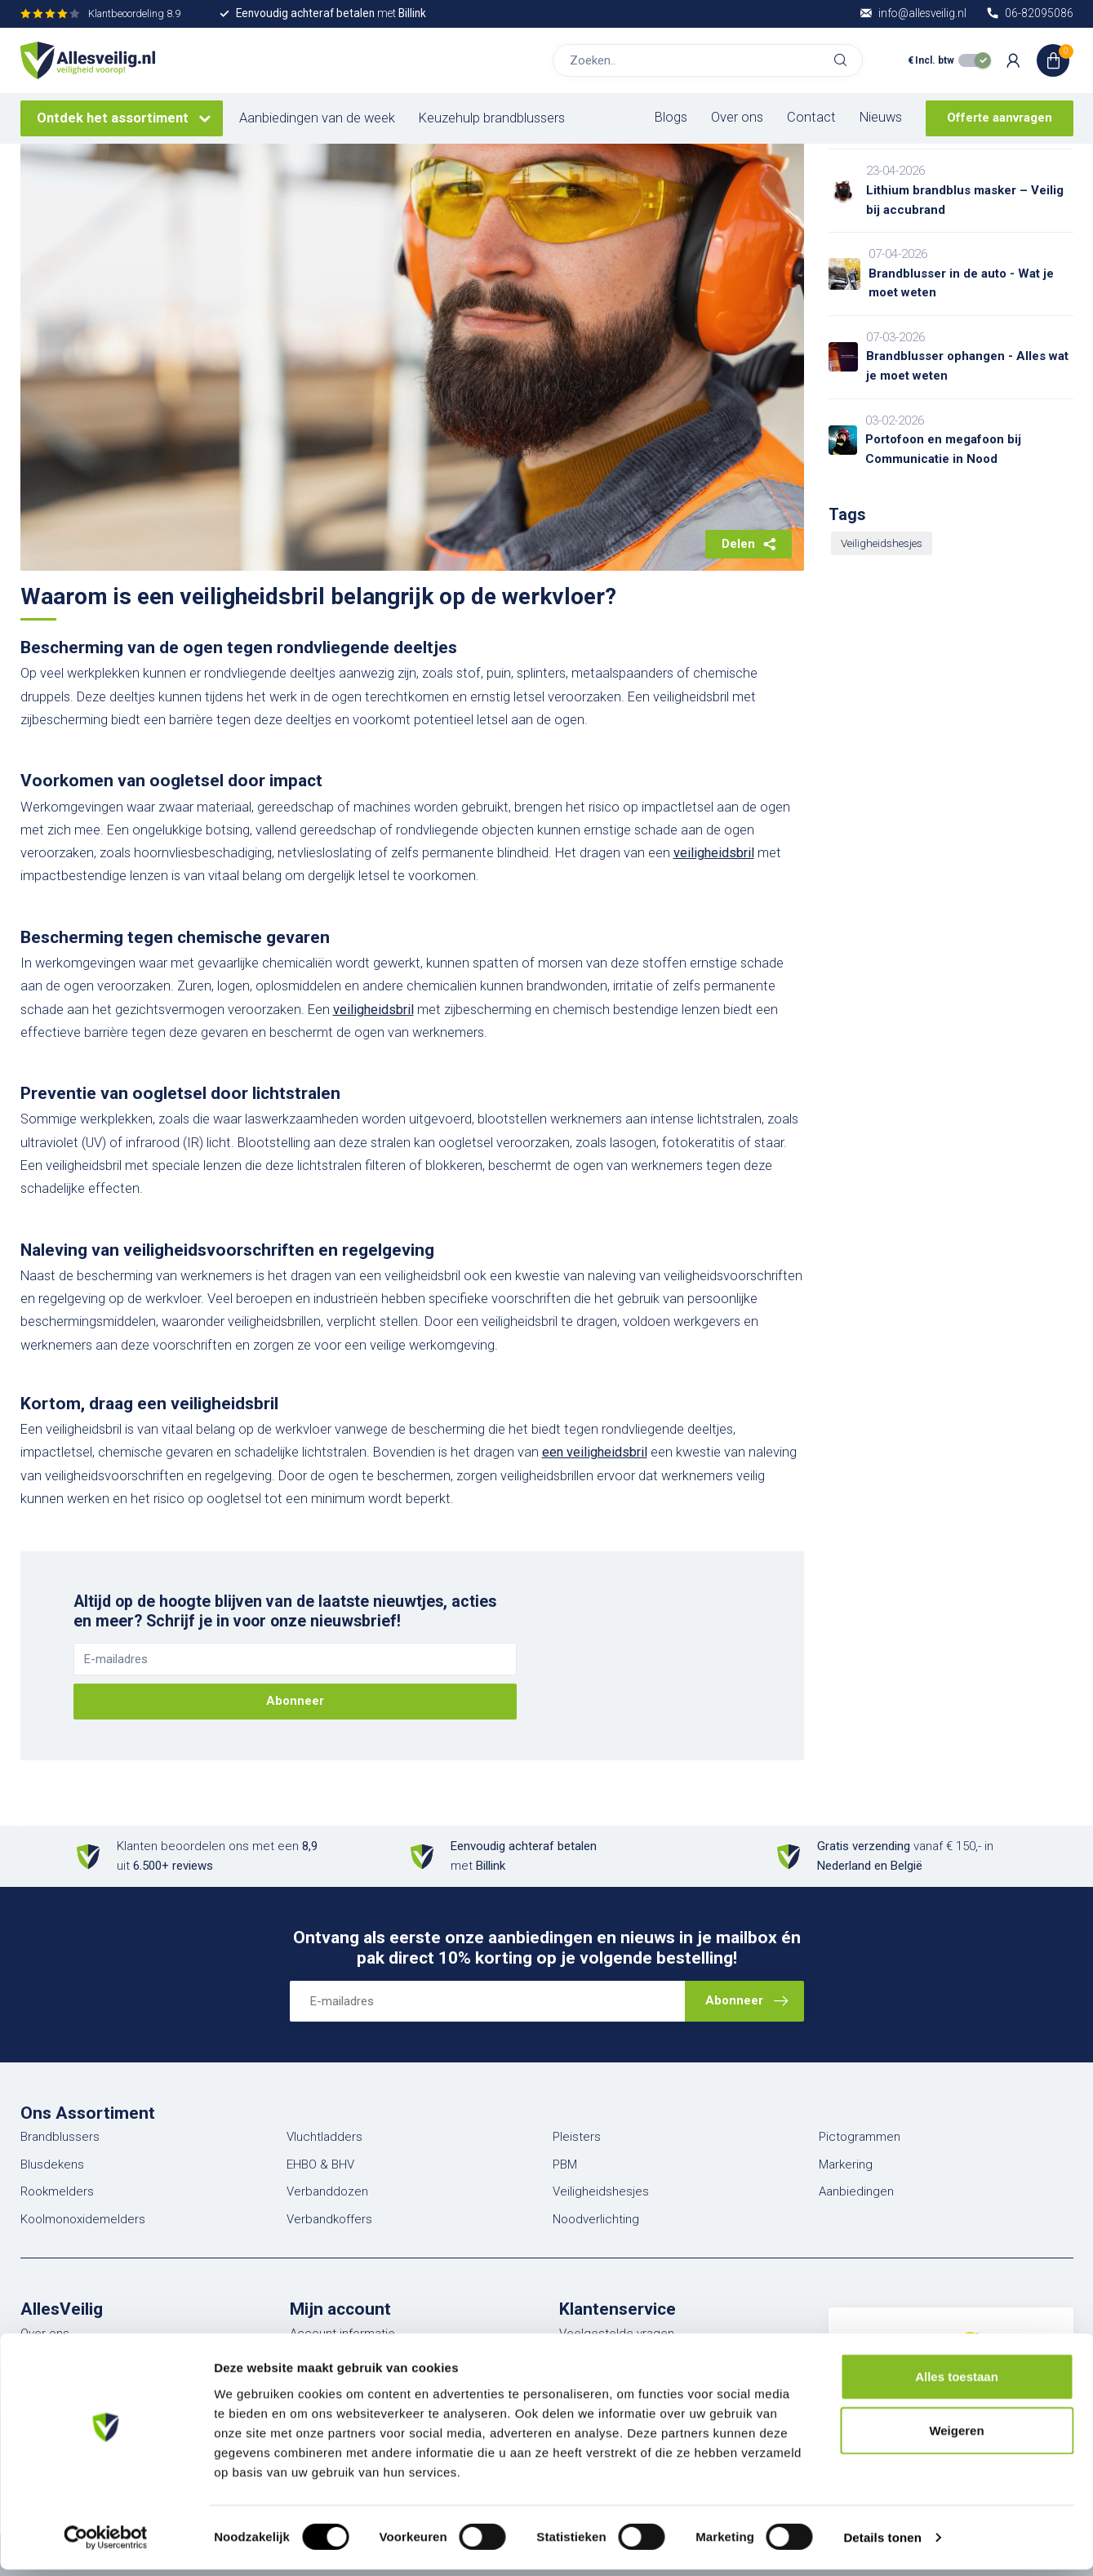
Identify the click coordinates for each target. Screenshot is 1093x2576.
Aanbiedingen (856, 2191)
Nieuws (881, 117)
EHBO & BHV (320, 2164)
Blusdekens (52, 2164)
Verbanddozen (327, 2191)
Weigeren (956, 2437)
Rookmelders (57, 2191)
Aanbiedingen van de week (317, 118)
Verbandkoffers (329, 2219)
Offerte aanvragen (999, 117)
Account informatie (342, 2333)
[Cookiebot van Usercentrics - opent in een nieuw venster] (105, 2544)
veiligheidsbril (713, 853)
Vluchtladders (324, 2136)
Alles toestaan (956, 2383)
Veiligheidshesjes (881, 542)
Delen (748, 543)
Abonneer (295, 1700)
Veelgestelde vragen (616, 2333)
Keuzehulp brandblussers (492, 118)
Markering (846, 2164)
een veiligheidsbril (594, 1452)
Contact (811, 117)
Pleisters (577, 2136)
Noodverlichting (596, 2219)
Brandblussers (60, 2136)
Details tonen (882, 2544)
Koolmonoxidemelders (82, 2219)
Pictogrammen (859, 2136)
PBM (565, 2164)
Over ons (737, 117)
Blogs (671, 117)
